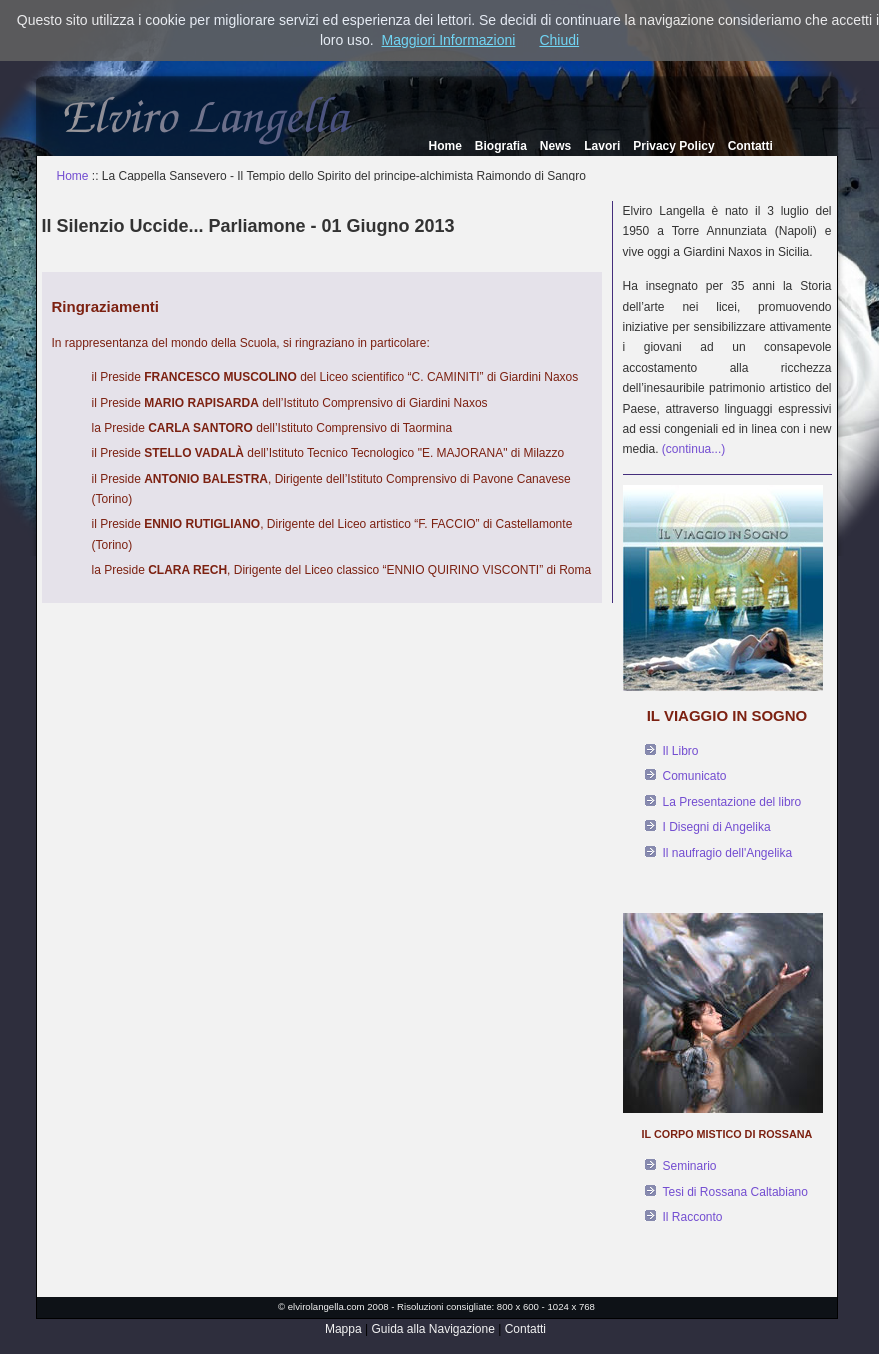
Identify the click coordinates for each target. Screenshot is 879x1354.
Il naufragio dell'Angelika (728, 853)
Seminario (690, 1166)
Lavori (602, 146)
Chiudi (559, 40)
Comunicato (695, 776)
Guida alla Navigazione (432, 1329)
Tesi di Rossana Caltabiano (735, 1192)
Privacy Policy (673, 146)
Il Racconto (693, 1217)
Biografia (501, 146)
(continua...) (693, 449)
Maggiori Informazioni (449, 40)
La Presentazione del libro (732, 802)
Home (445, 146)
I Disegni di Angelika (717, 827)
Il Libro (681, 751)
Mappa (343, 1329)
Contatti (750, 146)
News (555, 146)
